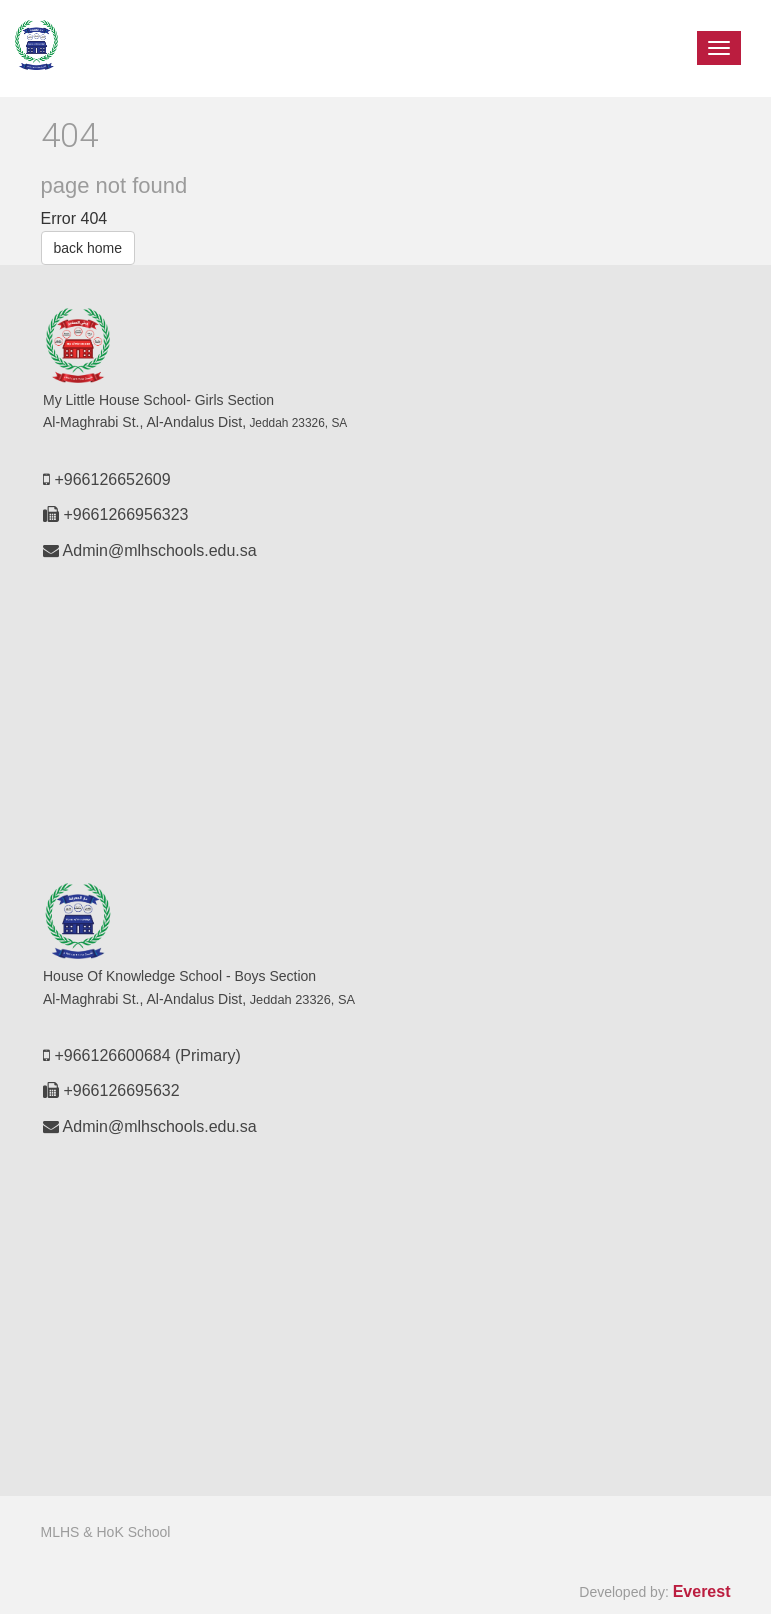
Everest (702, 1591)
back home (88, 248)
